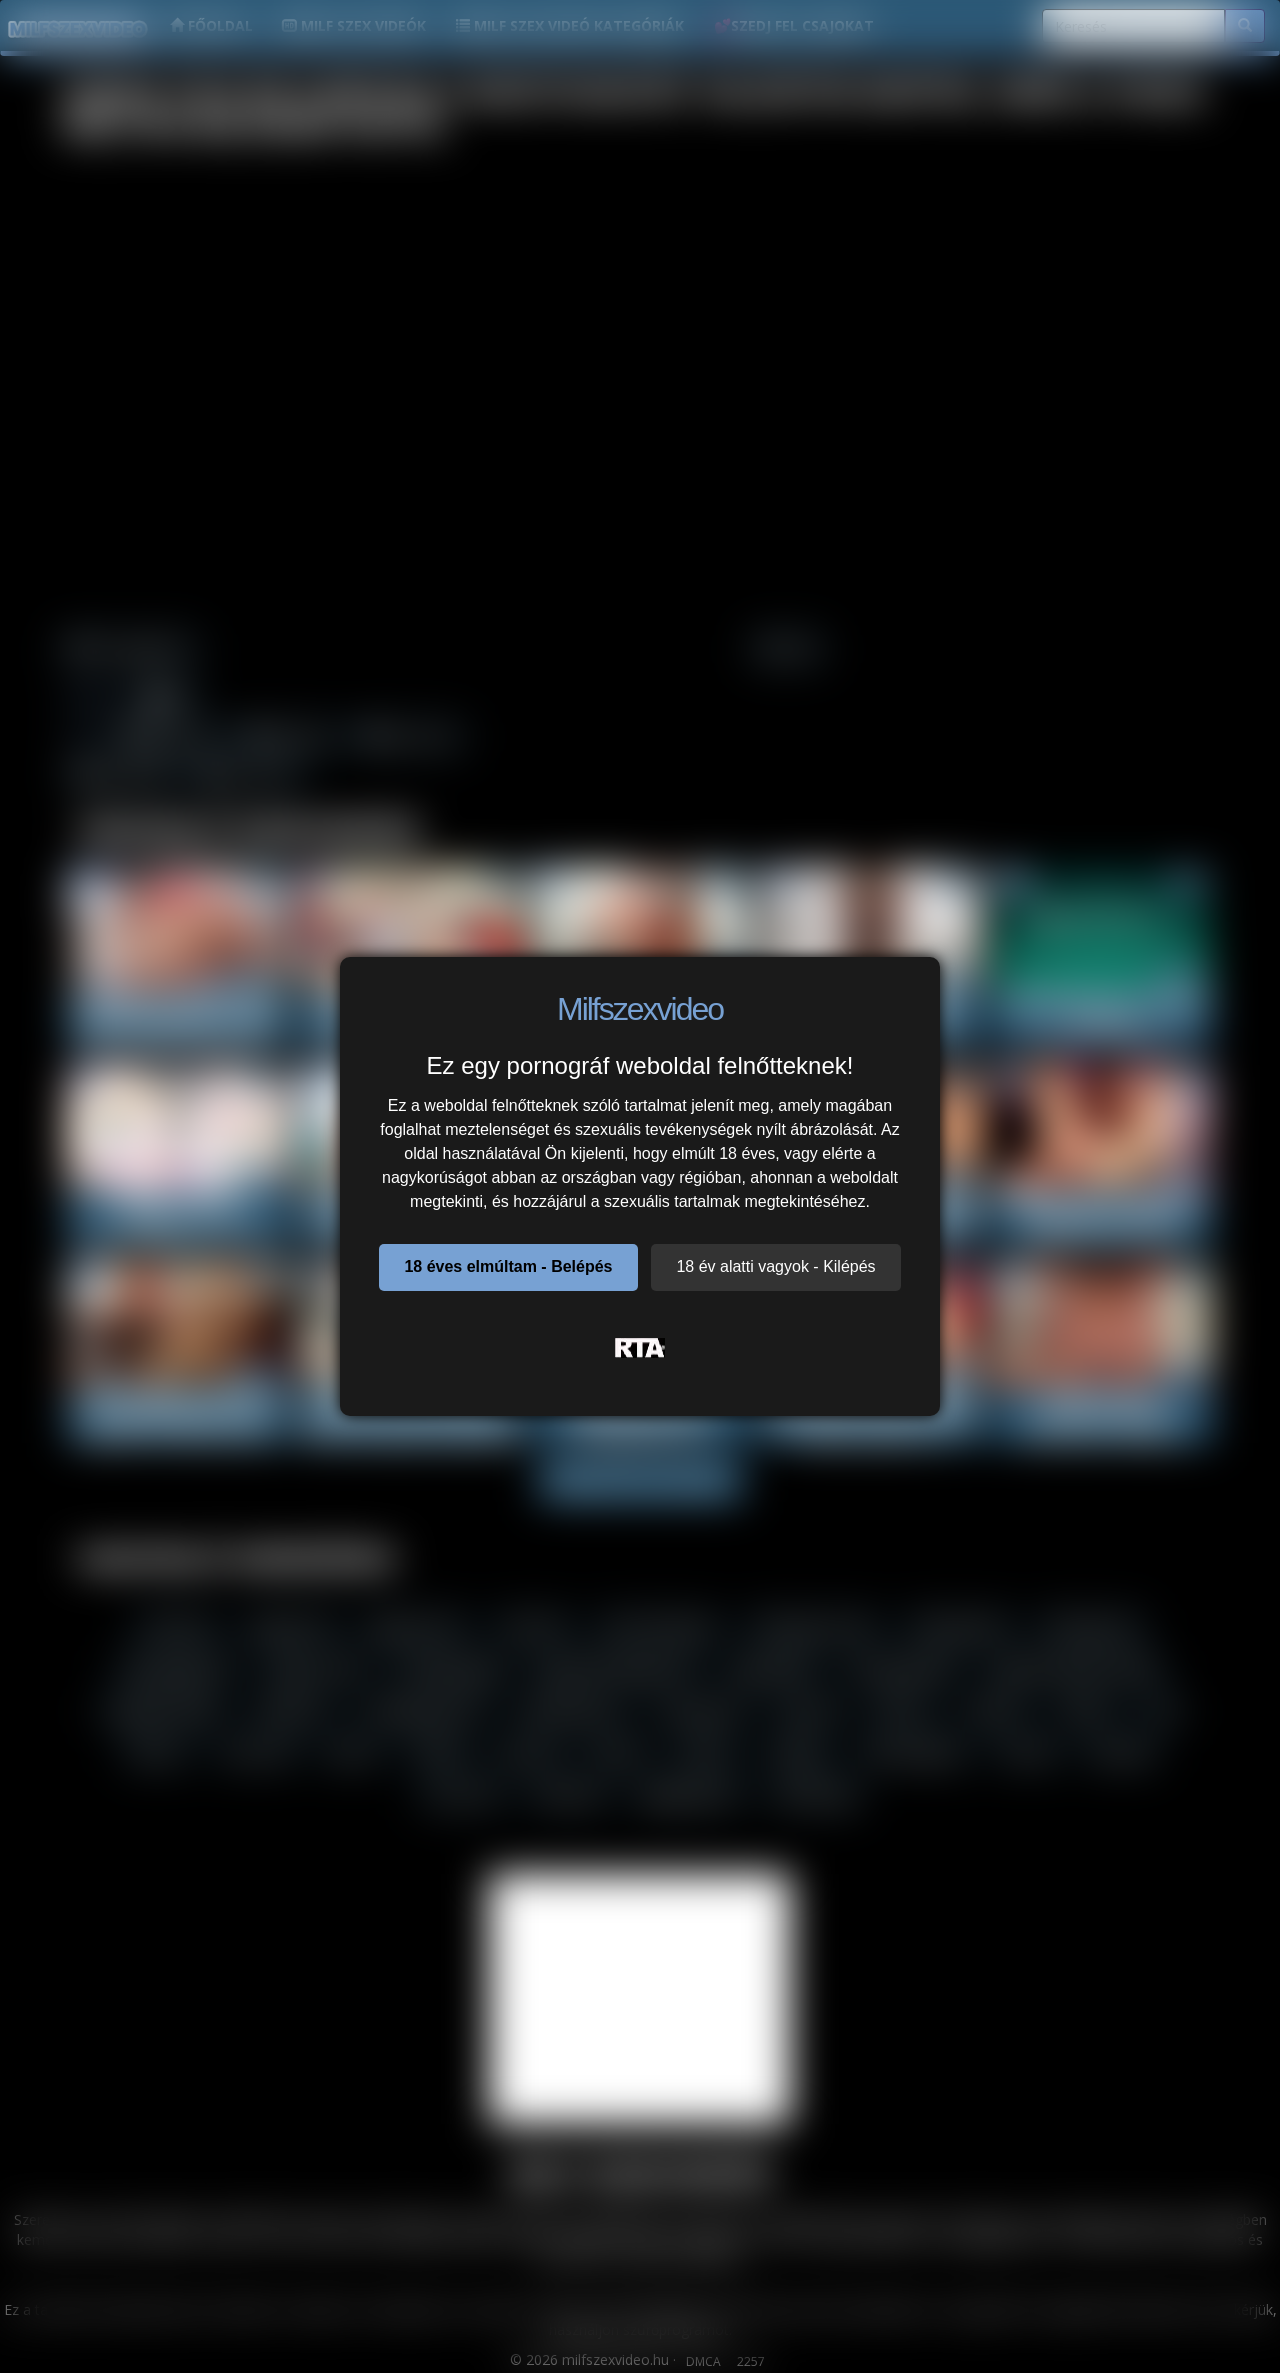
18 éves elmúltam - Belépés (508, 1266)
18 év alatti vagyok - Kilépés (775, 1266)
